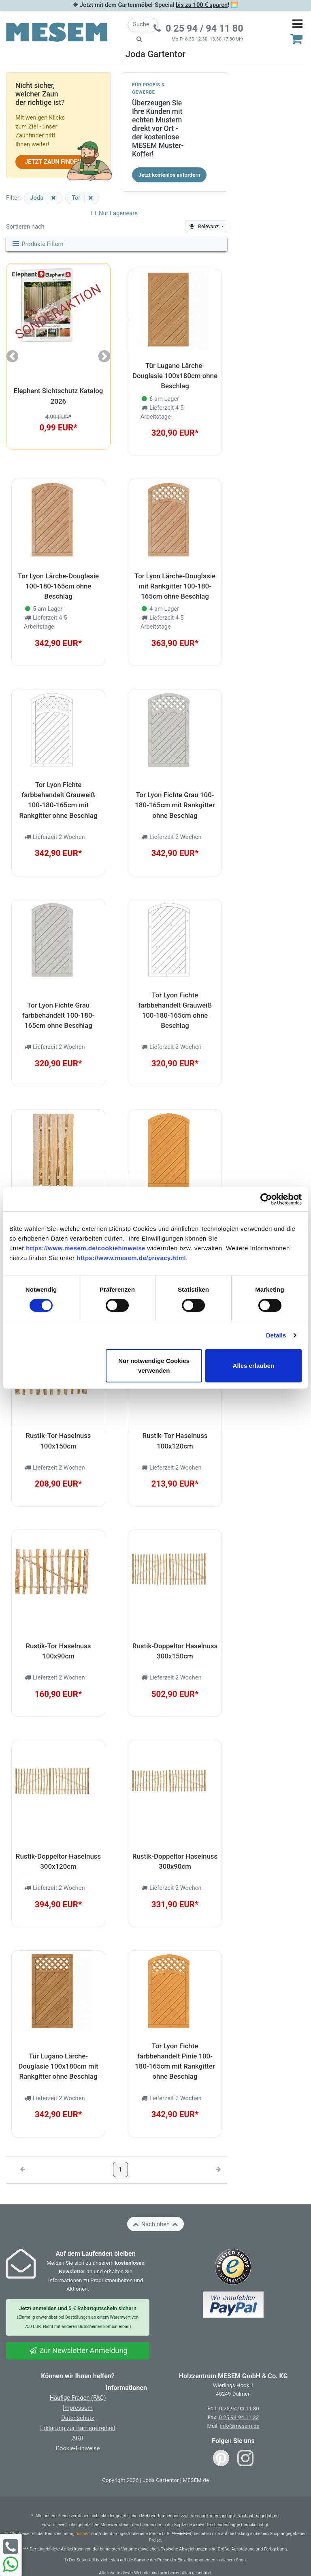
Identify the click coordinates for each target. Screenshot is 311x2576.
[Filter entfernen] (52, 197)
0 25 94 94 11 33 (239, 2417)
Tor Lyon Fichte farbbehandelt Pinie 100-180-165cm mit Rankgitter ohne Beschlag (175, 2061)
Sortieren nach (25, 226)
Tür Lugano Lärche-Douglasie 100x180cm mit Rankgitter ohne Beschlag (58, 2066)
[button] (12, 356)
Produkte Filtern (37, 244)
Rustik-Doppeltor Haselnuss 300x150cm (174, 1651)
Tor (77, 197)
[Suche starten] (139, 39)
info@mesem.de (239, 2426)
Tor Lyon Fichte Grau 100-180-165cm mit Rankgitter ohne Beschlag (175, 805)
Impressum (78, 2407)
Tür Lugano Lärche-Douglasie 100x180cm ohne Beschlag (174, 376)
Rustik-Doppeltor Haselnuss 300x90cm (174, 1861)
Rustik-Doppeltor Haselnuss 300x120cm (58, 1861)
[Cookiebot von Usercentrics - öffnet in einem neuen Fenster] (266, 1199)
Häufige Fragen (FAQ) (77, 2397)
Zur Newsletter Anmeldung (78, 2350)
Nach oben (155, 2224)
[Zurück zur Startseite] (56, 31)
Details (276, 1335)
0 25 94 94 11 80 (239, 2408)
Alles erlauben (254, 1365)
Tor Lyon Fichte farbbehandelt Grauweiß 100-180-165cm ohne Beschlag (174, 1010)
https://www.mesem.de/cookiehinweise (85, 1248)
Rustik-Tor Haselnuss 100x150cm (58, 1440)
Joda (37, 197)
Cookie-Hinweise (78, 2448)
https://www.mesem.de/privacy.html (131, 1257)
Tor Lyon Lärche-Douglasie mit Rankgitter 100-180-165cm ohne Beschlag (174, 586)
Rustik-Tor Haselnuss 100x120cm (174, 1440)
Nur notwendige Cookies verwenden (154, 1365)
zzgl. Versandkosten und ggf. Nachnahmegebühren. (230, 2515)
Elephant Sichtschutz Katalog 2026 (58, 396)
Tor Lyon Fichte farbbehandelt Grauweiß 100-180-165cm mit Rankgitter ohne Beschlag (58, 800)
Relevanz (204, 226)
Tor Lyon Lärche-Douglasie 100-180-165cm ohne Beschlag (58, 586)
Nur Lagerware (114, 213)
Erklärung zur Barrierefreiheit (77, 2428)
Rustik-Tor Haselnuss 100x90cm (58, 1651)
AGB (78, 2438)
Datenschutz (77, 2418)
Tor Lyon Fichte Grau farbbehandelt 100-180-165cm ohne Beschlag (58, 1015)
